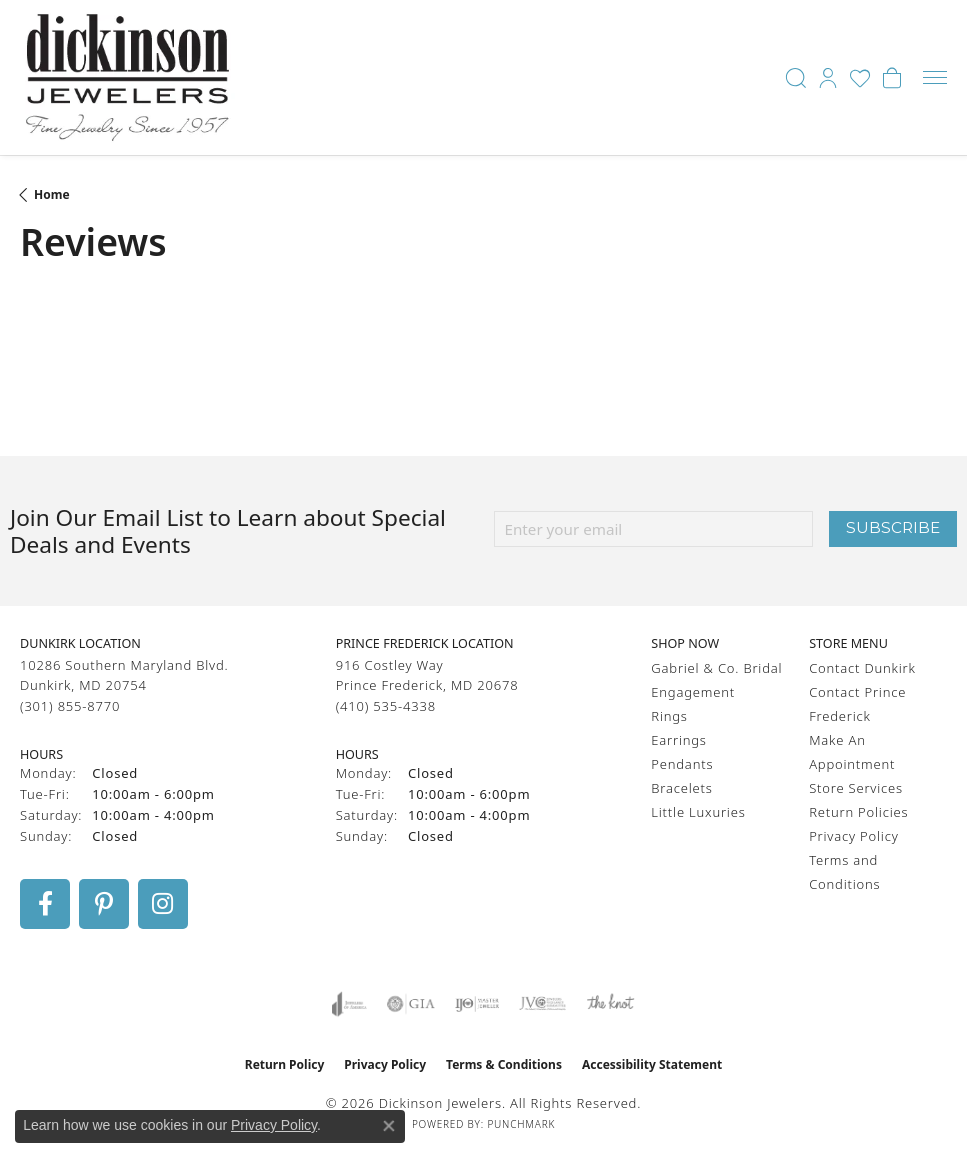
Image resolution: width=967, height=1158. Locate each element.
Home (52, 194)
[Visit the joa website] (349, 1004)
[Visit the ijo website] (477, 1004)
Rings (669, 716)
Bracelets (681, 788)
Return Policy (285, 1064)
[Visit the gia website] (411, 1004)
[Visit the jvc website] (542, 1004)
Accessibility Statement (652, 1064)
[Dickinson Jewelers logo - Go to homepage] (127, 77)
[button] (796, 78)
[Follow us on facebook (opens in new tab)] (45, 904)
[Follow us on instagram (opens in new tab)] (163, 904)
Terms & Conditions (504, 1064)
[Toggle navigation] (935, 77)
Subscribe (893, 527)
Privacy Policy (853, 836)
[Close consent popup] (389, 1126)
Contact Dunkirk (862, 668)
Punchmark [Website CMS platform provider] (521, 1124)
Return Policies (858, 812)
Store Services (856, 788)
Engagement (693, 692)
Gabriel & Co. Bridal (716, 668)
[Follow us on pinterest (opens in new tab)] (104, 904)
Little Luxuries (698, 812)
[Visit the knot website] (610, 1004)
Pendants (682, 764)
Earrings (678, 740)
